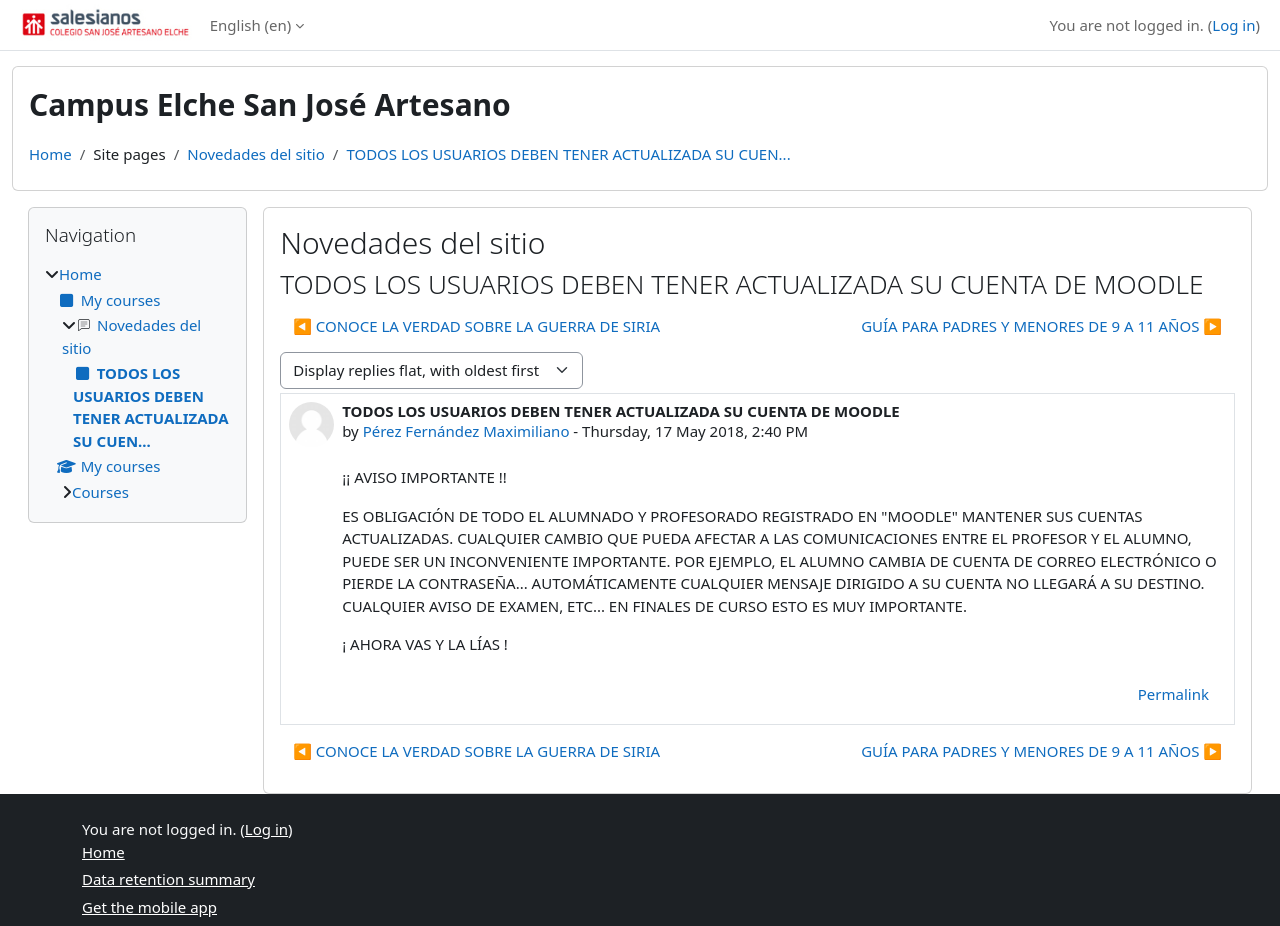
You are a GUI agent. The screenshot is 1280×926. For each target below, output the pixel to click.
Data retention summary (168, 879)
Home (50, 154)
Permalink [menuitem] (1173, 694)
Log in (1233, 25)
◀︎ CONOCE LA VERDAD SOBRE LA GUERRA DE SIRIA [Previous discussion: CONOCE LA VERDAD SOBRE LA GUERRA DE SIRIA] (476, 326)
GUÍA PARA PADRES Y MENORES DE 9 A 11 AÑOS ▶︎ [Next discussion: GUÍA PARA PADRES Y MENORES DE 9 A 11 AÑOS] (1041, 326)
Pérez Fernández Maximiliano (466, 431)
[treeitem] (137, 383)
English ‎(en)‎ (251, 25)
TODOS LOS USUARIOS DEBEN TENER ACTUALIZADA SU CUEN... (568, 154)
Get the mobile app (149, 907)
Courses (100, 492)
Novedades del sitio (256, 154)
